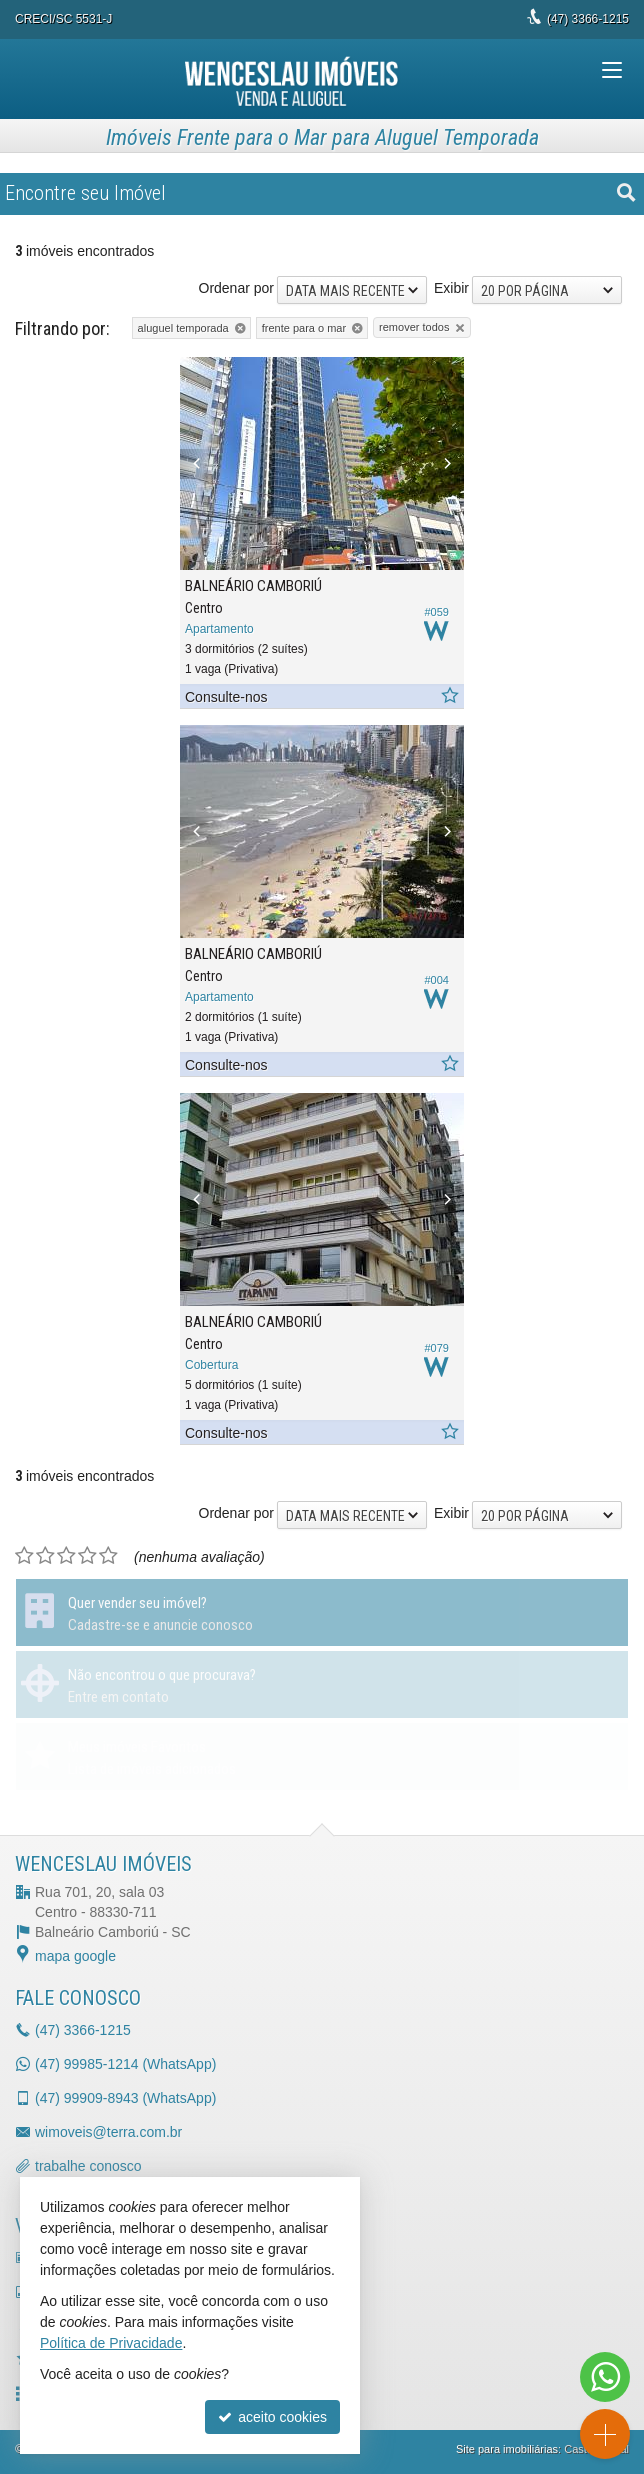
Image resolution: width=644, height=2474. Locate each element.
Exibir (451, 288)
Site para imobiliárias (507, 2449)
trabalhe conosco (88, 2166)
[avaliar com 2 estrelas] (45, 1556)
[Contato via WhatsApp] (605, 2377)
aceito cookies (272, 2417)
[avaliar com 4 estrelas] (87, 1556)
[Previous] (201, 464)
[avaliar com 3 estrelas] (66, 1556)
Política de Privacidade (111, 2343)
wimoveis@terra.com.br (108, 2132)
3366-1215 (588, 19)
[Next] (442, 464)
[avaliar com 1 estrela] (24, 1556)
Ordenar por (236, 288)
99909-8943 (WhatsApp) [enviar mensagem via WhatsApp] (125, 2098)
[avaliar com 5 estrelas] (108, 1556)
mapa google (75, 1956)
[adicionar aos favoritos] (449, 696)
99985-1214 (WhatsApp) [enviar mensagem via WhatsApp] (125, 2064)
